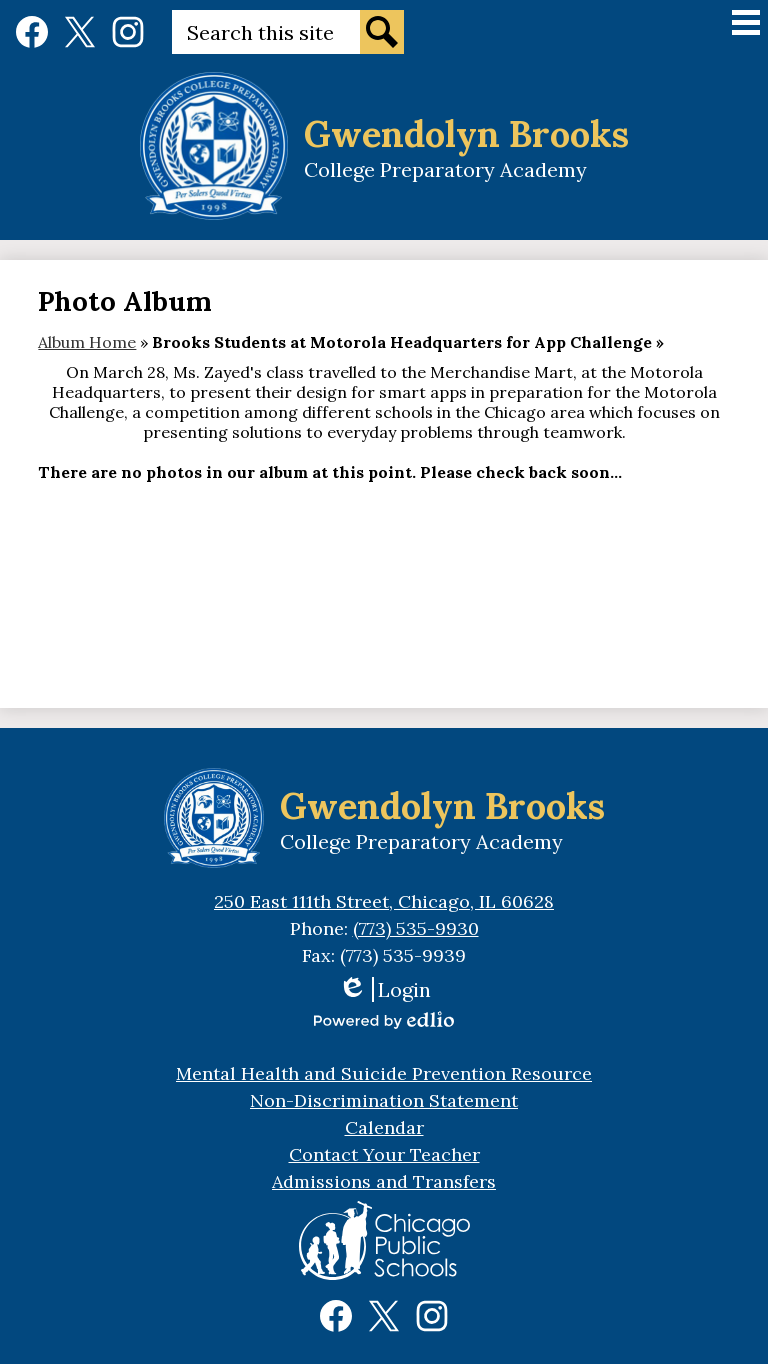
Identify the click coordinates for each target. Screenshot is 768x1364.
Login (384, 989)
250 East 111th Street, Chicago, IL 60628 (384, 901)
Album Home (87, 342)
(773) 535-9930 (416, 928)
